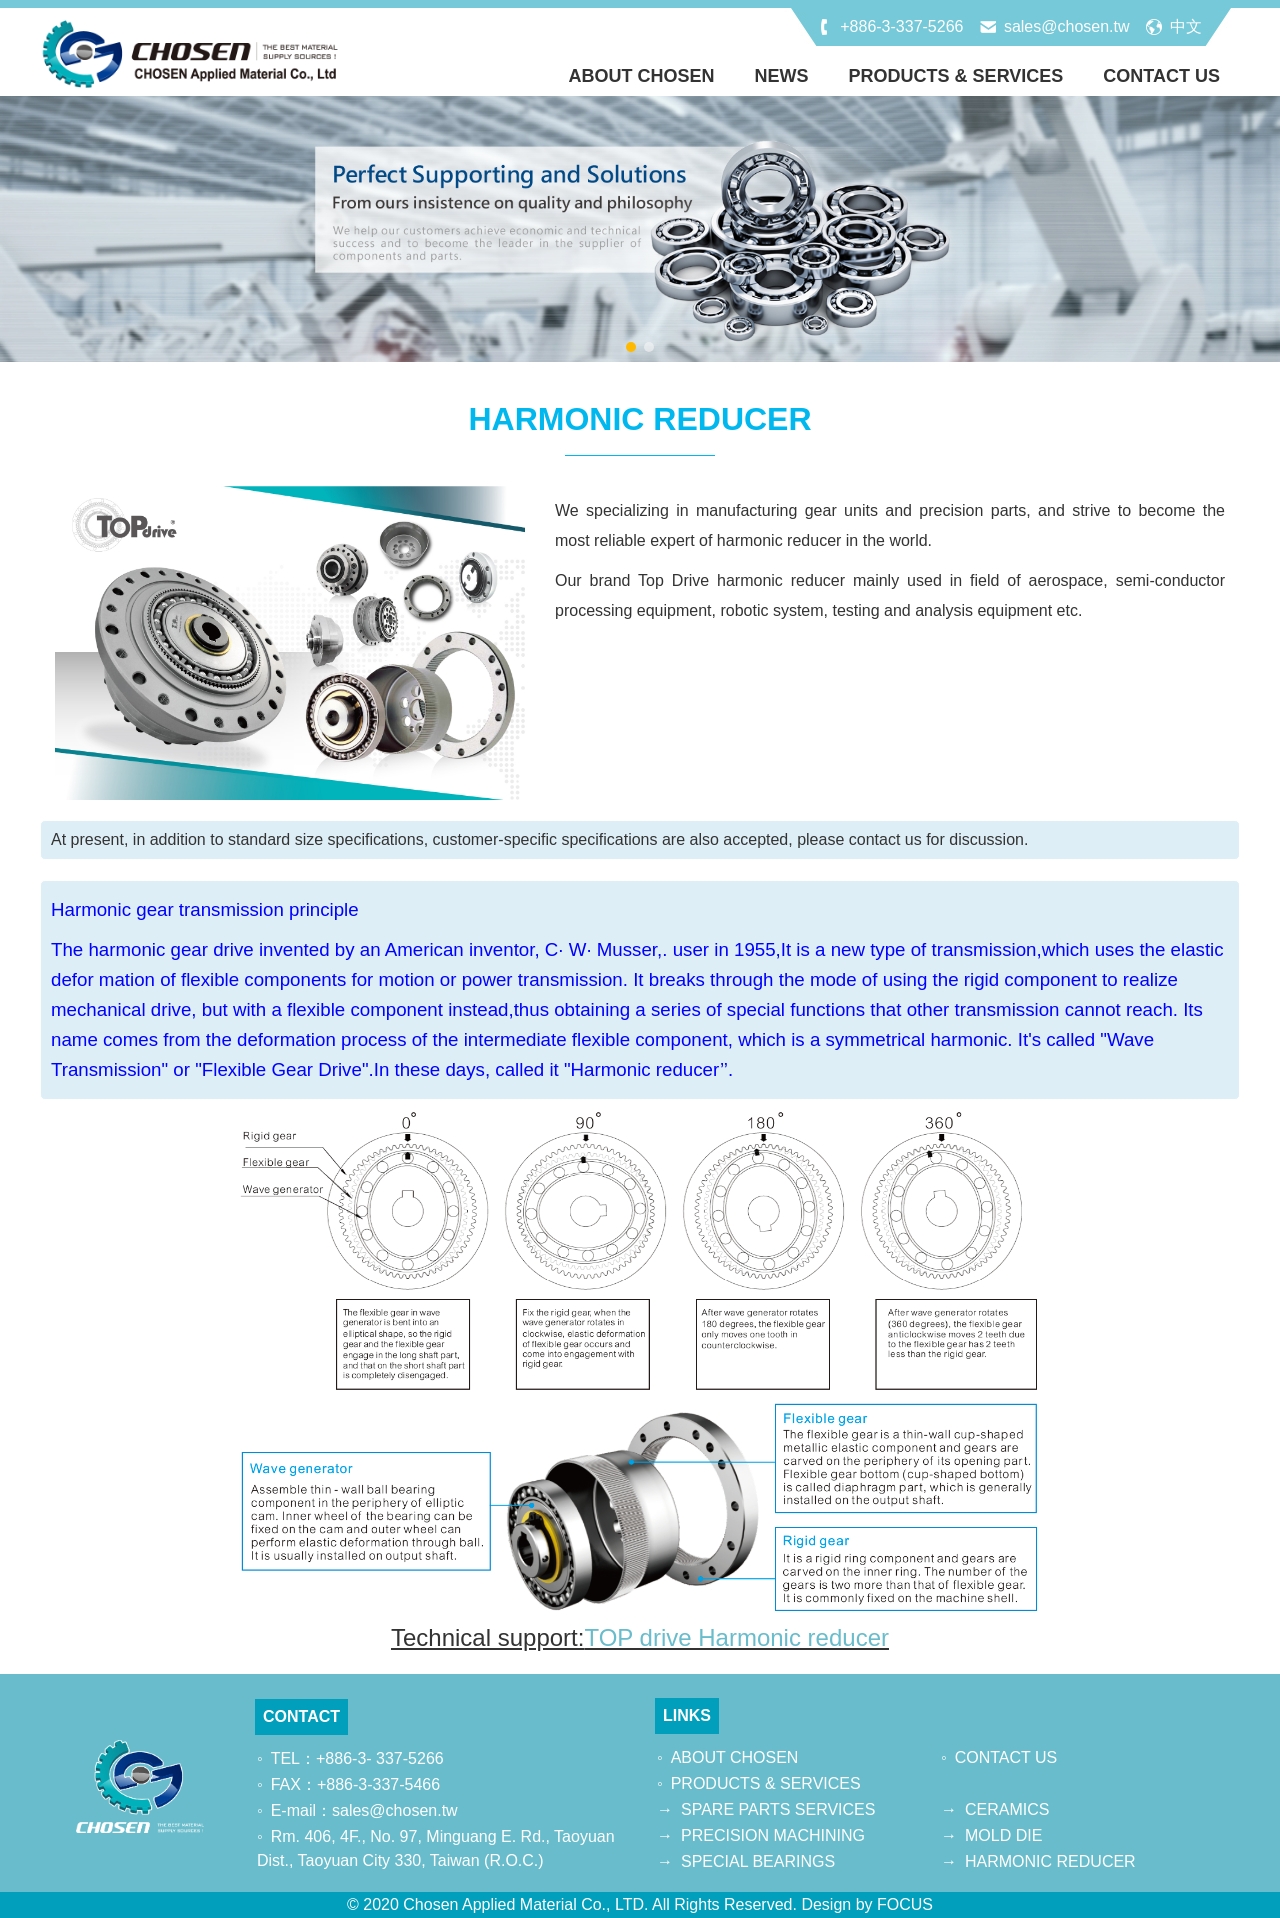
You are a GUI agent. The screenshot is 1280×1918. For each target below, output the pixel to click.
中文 (1186, 26)
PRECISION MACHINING (773, 1835)
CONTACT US (1161, 76)
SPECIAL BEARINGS (758, 1861)
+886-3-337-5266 (901, 26)
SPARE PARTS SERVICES (778, 1809)
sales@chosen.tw (1067, 26)
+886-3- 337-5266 (380, 1758)
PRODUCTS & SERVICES (956, 76)
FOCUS (905, 1904)
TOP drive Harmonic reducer (736, 1637)
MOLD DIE (1003, 1835)
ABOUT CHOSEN (642, 76)
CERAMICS (1007, 1809)
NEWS (782, 76)
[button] (631, 347)
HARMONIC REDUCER (1050, 1861)
